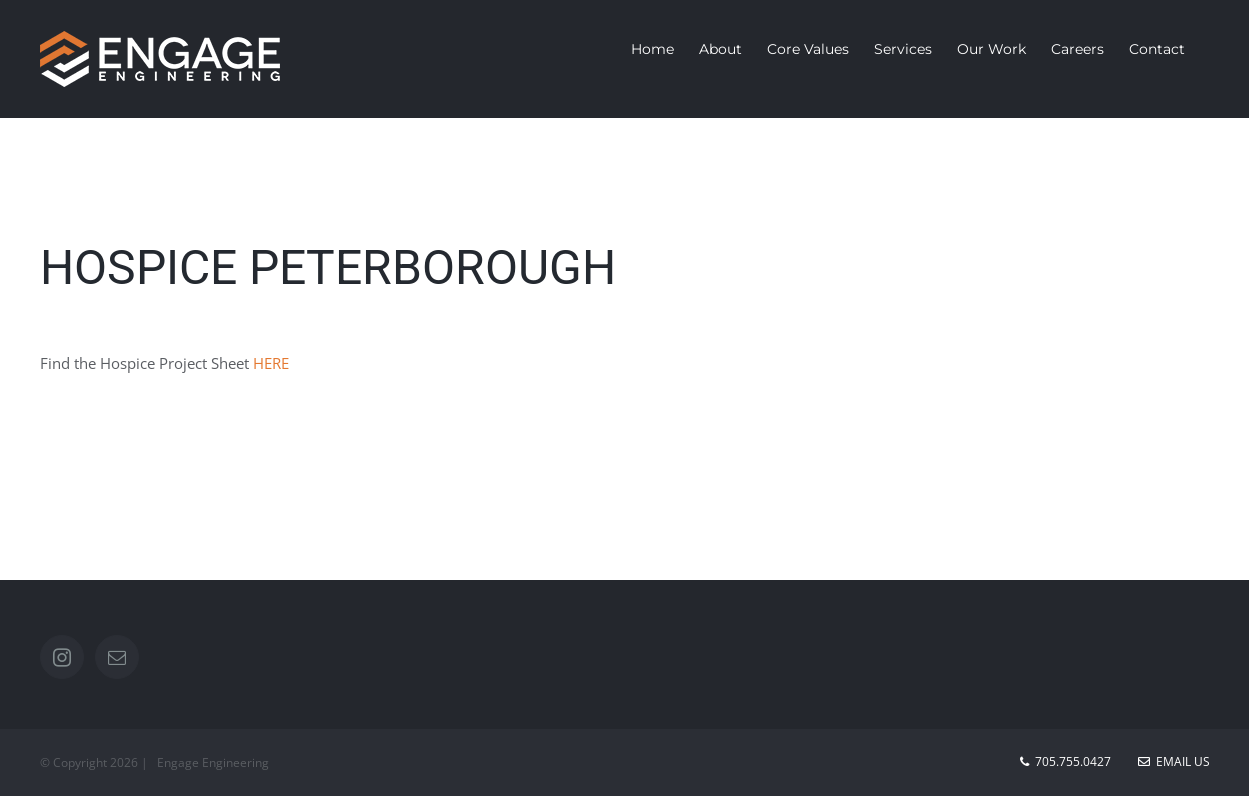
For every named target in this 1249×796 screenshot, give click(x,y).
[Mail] (117, 657)
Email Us (1174, 761)
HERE (271, 363)
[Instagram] (62, 657)
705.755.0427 (1073, 761)
